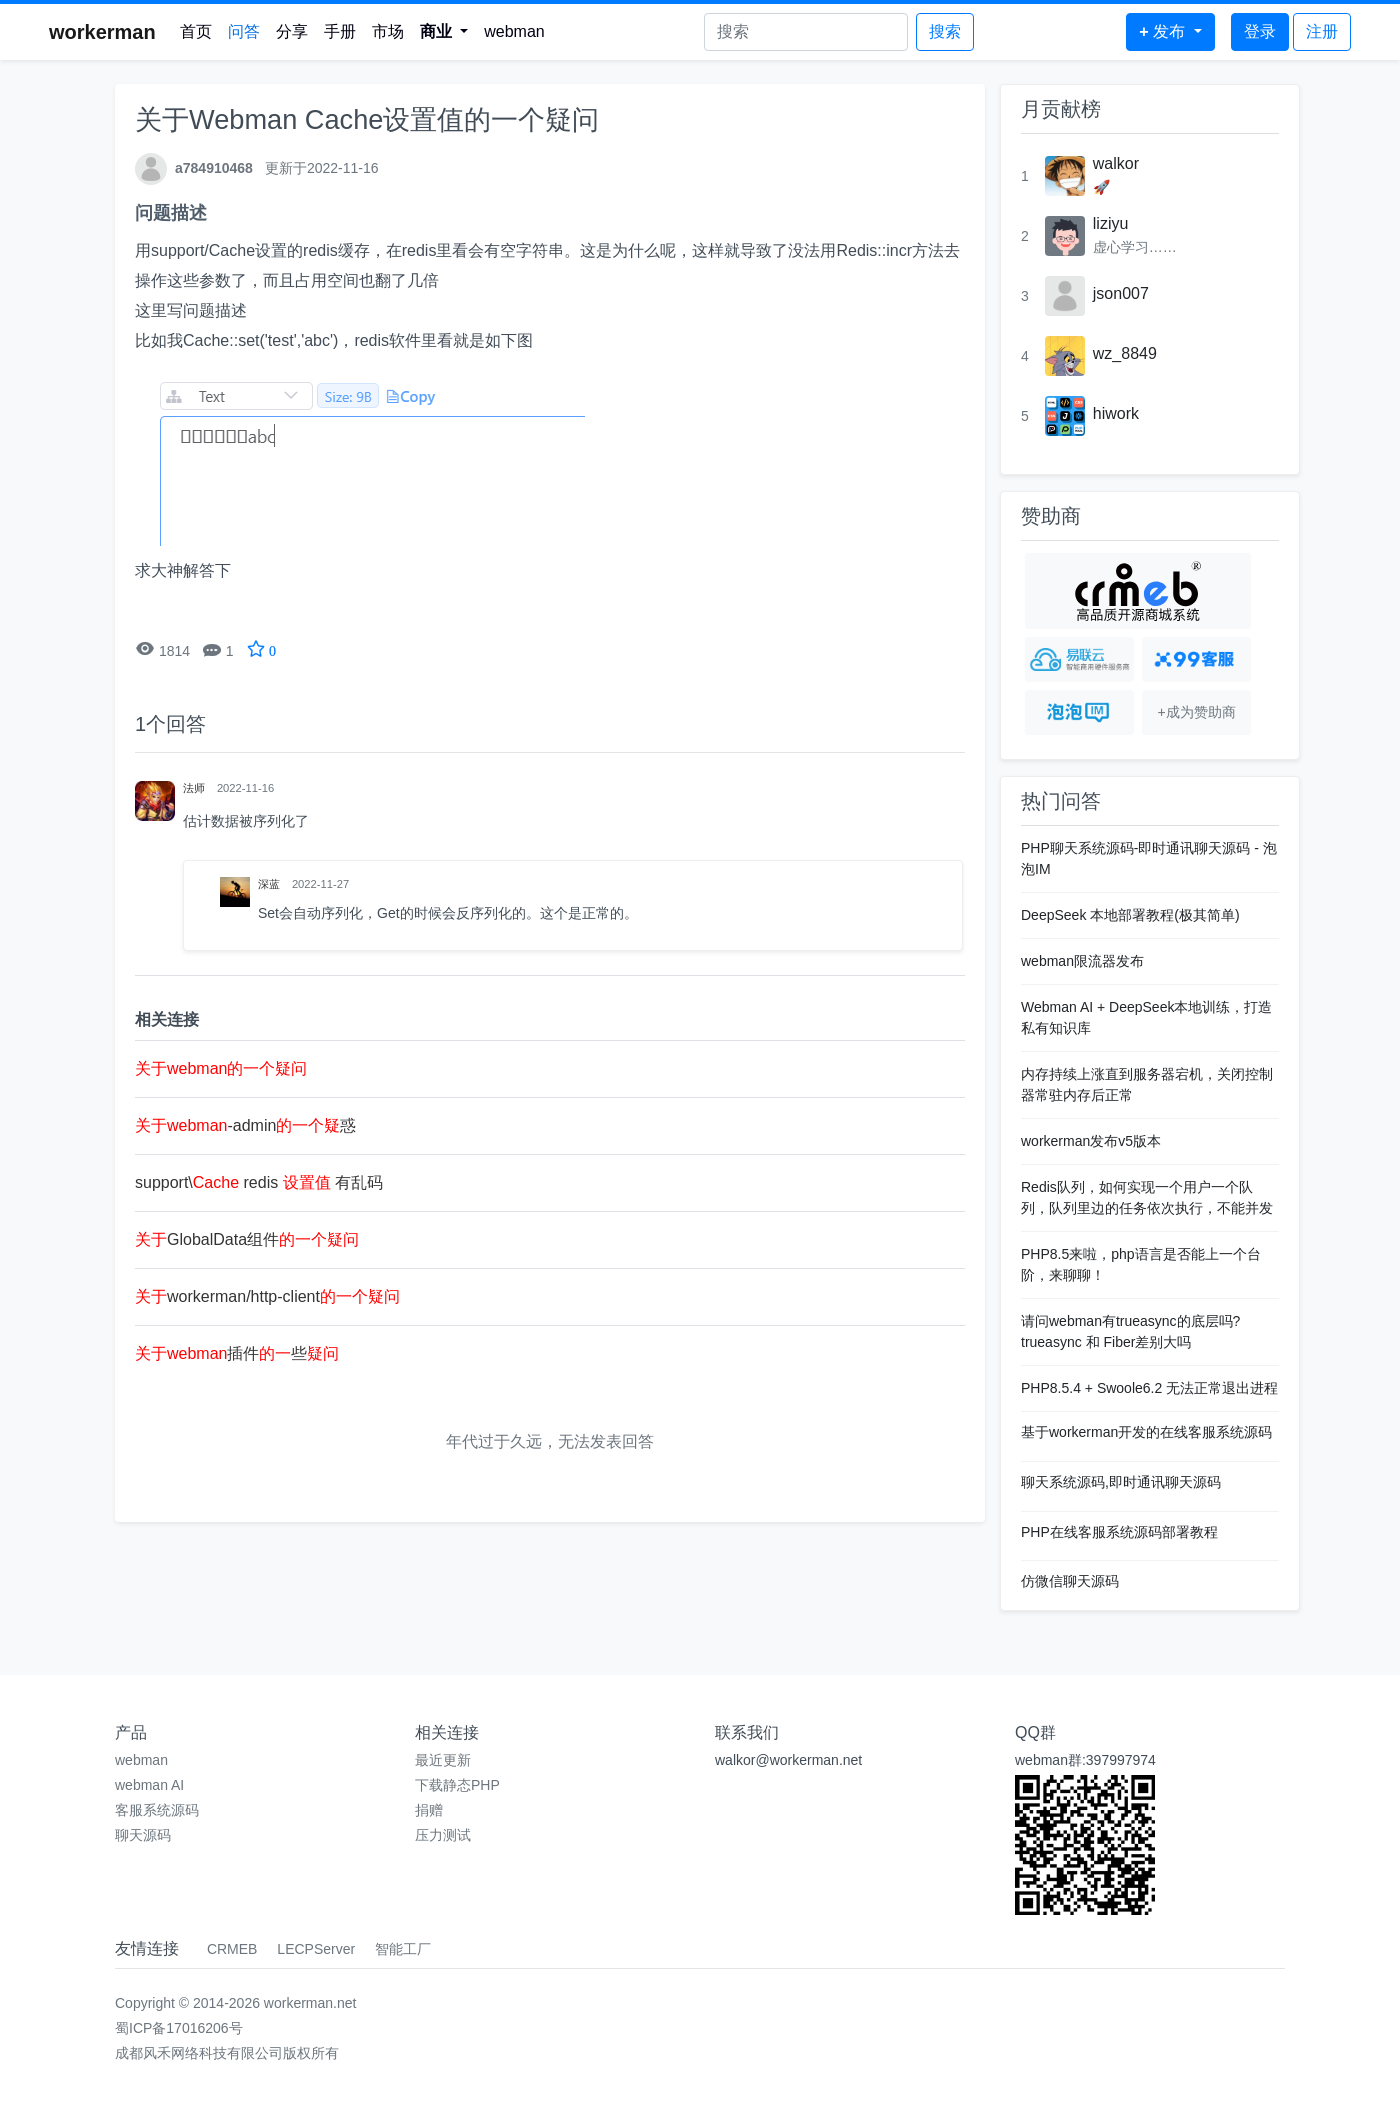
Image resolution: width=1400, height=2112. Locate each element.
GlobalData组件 (247, 1239)
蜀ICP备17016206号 (179, 2028)
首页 (196, 31)
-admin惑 (245, 1125)
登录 (1260, 31)
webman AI (149, 1785)
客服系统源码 (157, 1810)
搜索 (945, 31)
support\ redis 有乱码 (259, 1182)
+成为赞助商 (1196, 712)
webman (514, 31)
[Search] (806, 32)
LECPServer (316, 1949)
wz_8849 (1125, 353)
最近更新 (443, 1760)
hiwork (1116, 413)
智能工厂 (403, 1949)
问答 (244, 31)
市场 (388, 31)
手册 (340, 31)
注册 (1322, 31)
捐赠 (429, 1810)
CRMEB (232, 1949)
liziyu (1111, 223)
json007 (1121, 293)
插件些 (237, 1353)
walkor (1116, 163)
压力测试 (443, 1835)
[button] (444, 32)
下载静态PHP (457, 1785)
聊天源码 (143, 1835)
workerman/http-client (267, 1296)
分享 (292, 31)
